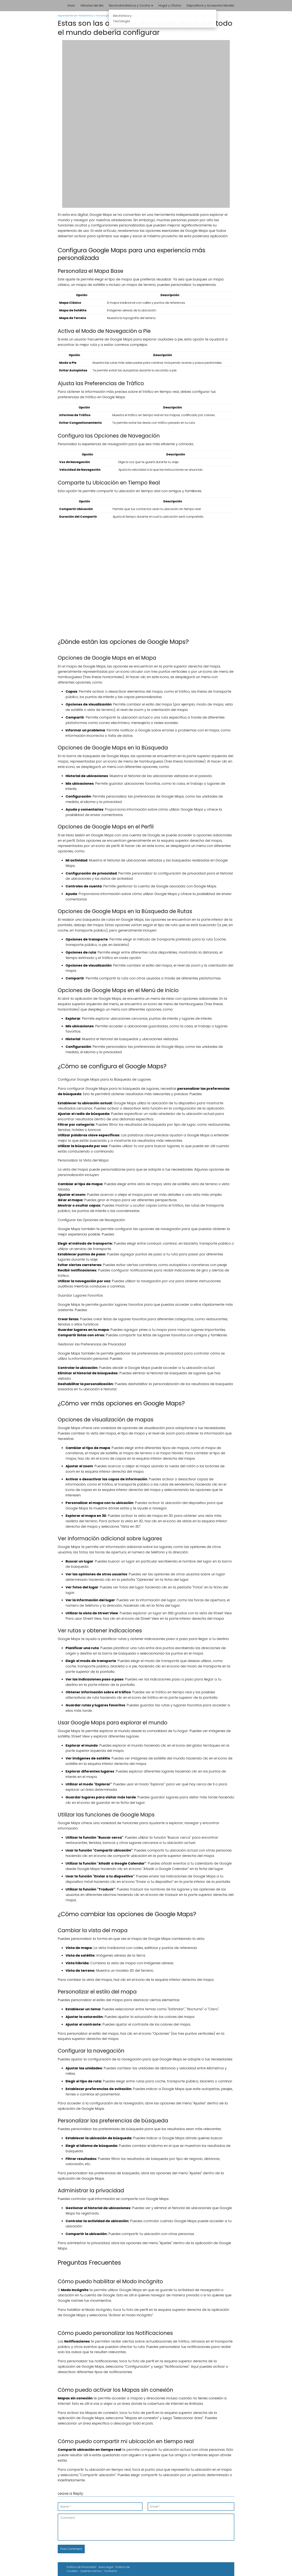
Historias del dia (92, 5)
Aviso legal (106, 2567)
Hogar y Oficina (169, 5)
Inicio (71, 5)
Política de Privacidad (81, 2567)
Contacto (110, 2571)
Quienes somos (90, 2571)
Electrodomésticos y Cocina (129, 5)
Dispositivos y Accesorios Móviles (210, 5)
